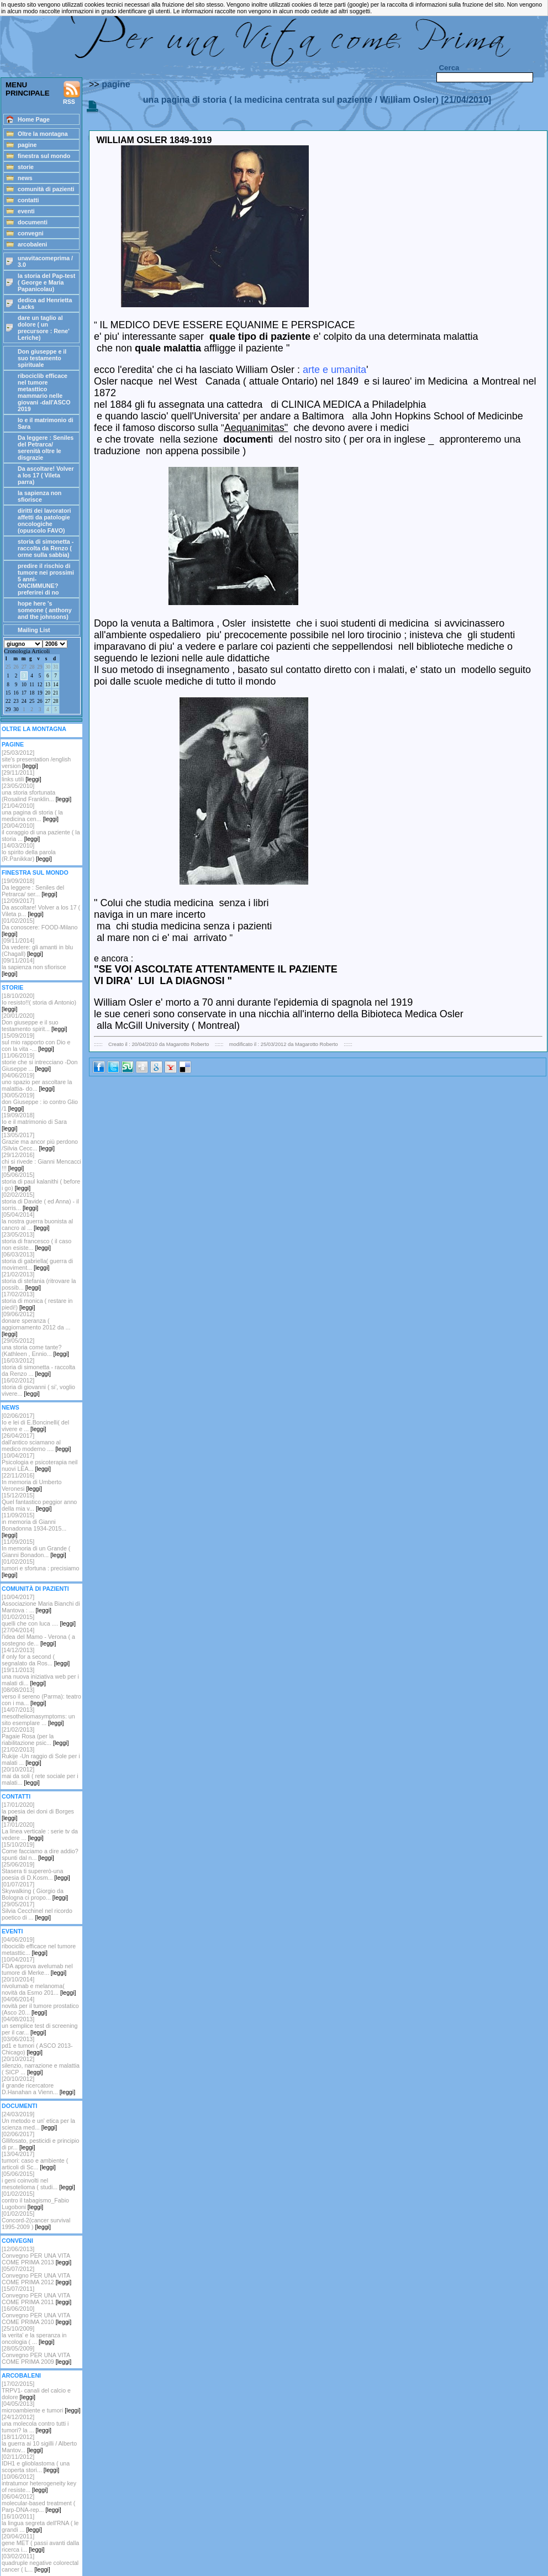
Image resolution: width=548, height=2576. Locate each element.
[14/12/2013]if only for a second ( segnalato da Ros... (36, 1656)
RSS (72, 93)
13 (47, 684)
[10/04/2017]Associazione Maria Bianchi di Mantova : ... (41, 1603)
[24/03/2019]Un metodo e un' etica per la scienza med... (38, 2121)
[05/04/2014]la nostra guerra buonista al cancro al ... (37, 1221)
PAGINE (13, 744)
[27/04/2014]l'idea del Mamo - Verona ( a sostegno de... (38, 1637)
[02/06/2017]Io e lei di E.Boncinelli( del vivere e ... (35, 1422)
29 (39, 667)
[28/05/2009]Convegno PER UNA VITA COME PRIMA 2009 (36, 2355)
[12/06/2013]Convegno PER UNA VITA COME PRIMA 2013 (36, 2255)
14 (55, 684)
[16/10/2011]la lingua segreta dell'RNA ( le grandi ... (40, 2523)
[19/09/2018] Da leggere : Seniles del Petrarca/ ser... (33, 887)
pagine (116, 84)
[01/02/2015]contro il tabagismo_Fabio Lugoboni (35, 2200)
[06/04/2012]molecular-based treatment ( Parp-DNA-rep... (38, 2503)
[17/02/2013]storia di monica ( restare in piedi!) (37, 1301)
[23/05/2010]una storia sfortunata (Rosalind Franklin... (36, 792)
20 (47, 693)
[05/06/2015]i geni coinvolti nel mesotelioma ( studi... (38, 2180)
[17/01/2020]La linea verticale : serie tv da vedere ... (40, 1831)
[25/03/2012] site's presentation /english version (36, 759)
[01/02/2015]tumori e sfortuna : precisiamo (40, 1568)
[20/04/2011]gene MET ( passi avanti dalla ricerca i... (40, 2543)
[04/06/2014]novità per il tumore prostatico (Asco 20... (40, 2006)
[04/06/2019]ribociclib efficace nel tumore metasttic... (39, 1946)
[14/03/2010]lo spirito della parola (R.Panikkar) (29, 852)
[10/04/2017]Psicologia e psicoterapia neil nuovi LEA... (39, 1462)
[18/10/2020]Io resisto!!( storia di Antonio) (39, 1002)
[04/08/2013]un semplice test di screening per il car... (39, 2026)
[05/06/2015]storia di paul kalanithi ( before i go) (41, 1181)
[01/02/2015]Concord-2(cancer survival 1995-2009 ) (36, 2220)
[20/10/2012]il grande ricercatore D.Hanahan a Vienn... (38, 2085)
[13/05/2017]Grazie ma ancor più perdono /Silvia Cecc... (40, 1142)
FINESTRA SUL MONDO (35, 872)
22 (8, 701)
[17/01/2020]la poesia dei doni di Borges (38, 1811)
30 (47, 667)
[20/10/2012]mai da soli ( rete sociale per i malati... (40, 1776)
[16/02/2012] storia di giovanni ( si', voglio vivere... (38, 1387)
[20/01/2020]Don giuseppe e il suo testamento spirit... (34, 1022)
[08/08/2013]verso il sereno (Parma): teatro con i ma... (41, 1696)
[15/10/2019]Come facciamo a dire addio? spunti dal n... (40, 1851)
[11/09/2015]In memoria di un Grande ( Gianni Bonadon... (36, 1548)
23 (15, 701)
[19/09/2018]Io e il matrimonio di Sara (34, 1122)
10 (24, 684)
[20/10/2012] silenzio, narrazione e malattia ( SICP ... (41, 2065)
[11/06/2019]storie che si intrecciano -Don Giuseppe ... (39, 1062)
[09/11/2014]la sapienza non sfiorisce (34, 967)
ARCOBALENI (21, 2375)
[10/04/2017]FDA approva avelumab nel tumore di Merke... (37, 1966)
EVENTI (12, 1931)
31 (55, 667)
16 (15, 693)
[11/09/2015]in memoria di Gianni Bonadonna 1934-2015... (34, 1525)
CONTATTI (16, 1796)
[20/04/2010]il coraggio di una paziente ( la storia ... (41, 832)
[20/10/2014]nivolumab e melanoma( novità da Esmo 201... (39, 1986)
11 (31, 684)
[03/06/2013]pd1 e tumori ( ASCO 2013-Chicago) (37, 2045)
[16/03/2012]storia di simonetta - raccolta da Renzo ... (38, 1367)
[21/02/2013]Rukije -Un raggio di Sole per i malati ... (41, 1756)
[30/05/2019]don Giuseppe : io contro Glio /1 (40, 1102)
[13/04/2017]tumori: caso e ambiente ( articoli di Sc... (35, 2160)
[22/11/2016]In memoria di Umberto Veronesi (31, 1482)
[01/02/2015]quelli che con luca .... (39, 1620)
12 (39, 684)
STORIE (12, 987)
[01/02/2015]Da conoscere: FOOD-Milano (39, 927)
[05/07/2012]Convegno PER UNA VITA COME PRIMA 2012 (36, 2275)
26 (15, 667)
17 (24, 693)
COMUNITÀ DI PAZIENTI (35, 1588)
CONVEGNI (17, 2240)
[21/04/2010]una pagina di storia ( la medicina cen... (32, 812)
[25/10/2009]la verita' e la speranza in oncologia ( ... (34, 2335)
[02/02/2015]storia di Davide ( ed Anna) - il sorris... (40, 1201)
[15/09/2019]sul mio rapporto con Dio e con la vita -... (36, 1042)
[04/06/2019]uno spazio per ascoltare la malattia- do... (37, 1082)
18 (31, 693)
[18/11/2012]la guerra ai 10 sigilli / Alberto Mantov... (39, 2443)
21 (55, 693)
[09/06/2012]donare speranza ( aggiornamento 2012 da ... (36, 1324)
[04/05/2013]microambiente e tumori (41, 2407)
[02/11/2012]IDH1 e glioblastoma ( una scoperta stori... (36, 2463)
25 (8, 667)
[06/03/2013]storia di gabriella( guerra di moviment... (37, 1261)
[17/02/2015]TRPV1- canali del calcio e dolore (36, 2390)
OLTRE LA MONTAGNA (34, 729)
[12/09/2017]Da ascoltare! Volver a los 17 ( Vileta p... (41, 907)
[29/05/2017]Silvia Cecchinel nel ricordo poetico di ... (37, 1911)
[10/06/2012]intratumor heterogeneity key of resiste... (39, 2483)
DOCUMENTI (20, 2105)
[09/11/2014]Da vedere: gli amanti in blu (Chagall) (37, 947)
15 (8, 693)
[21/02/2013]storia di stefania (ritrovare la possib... (39, 1281)
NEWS (10, 1407)
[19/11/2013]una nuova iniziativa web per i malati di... (40, 1676)
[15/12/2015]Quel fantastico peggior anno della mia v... (39, 1502)
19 (39, 693)
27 (24, 667)
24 (24, 701)
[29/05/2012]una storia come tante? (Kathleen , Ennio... (35, 1347)
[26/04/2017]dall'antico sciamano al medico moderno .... (36, 1442)
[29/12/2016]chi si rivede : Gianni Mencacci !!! (41, 1161)
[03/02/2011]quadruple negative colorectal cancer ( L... (40, 2563)
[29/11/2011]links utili (21, 775)
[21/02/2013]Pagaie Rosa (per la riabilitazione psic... (35, 1736)
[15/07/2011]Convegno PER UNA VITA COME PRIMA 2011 (36, 2295)
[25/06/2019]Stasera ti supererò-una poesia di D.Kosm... (36, 1871)
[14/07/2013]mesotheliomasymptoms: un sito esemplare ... (38, 1716)
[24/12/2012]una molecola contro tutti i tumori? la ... (35, 2423)
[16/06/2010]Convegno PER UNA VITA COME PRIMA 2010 (36, 2315)
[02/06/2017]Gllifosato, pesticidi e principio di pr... (40, 2141)
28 (31, 667)
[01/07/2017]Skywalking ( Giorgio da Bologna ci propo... (35, 1891)
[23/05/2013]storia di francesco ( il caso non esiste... (36, 1241)
